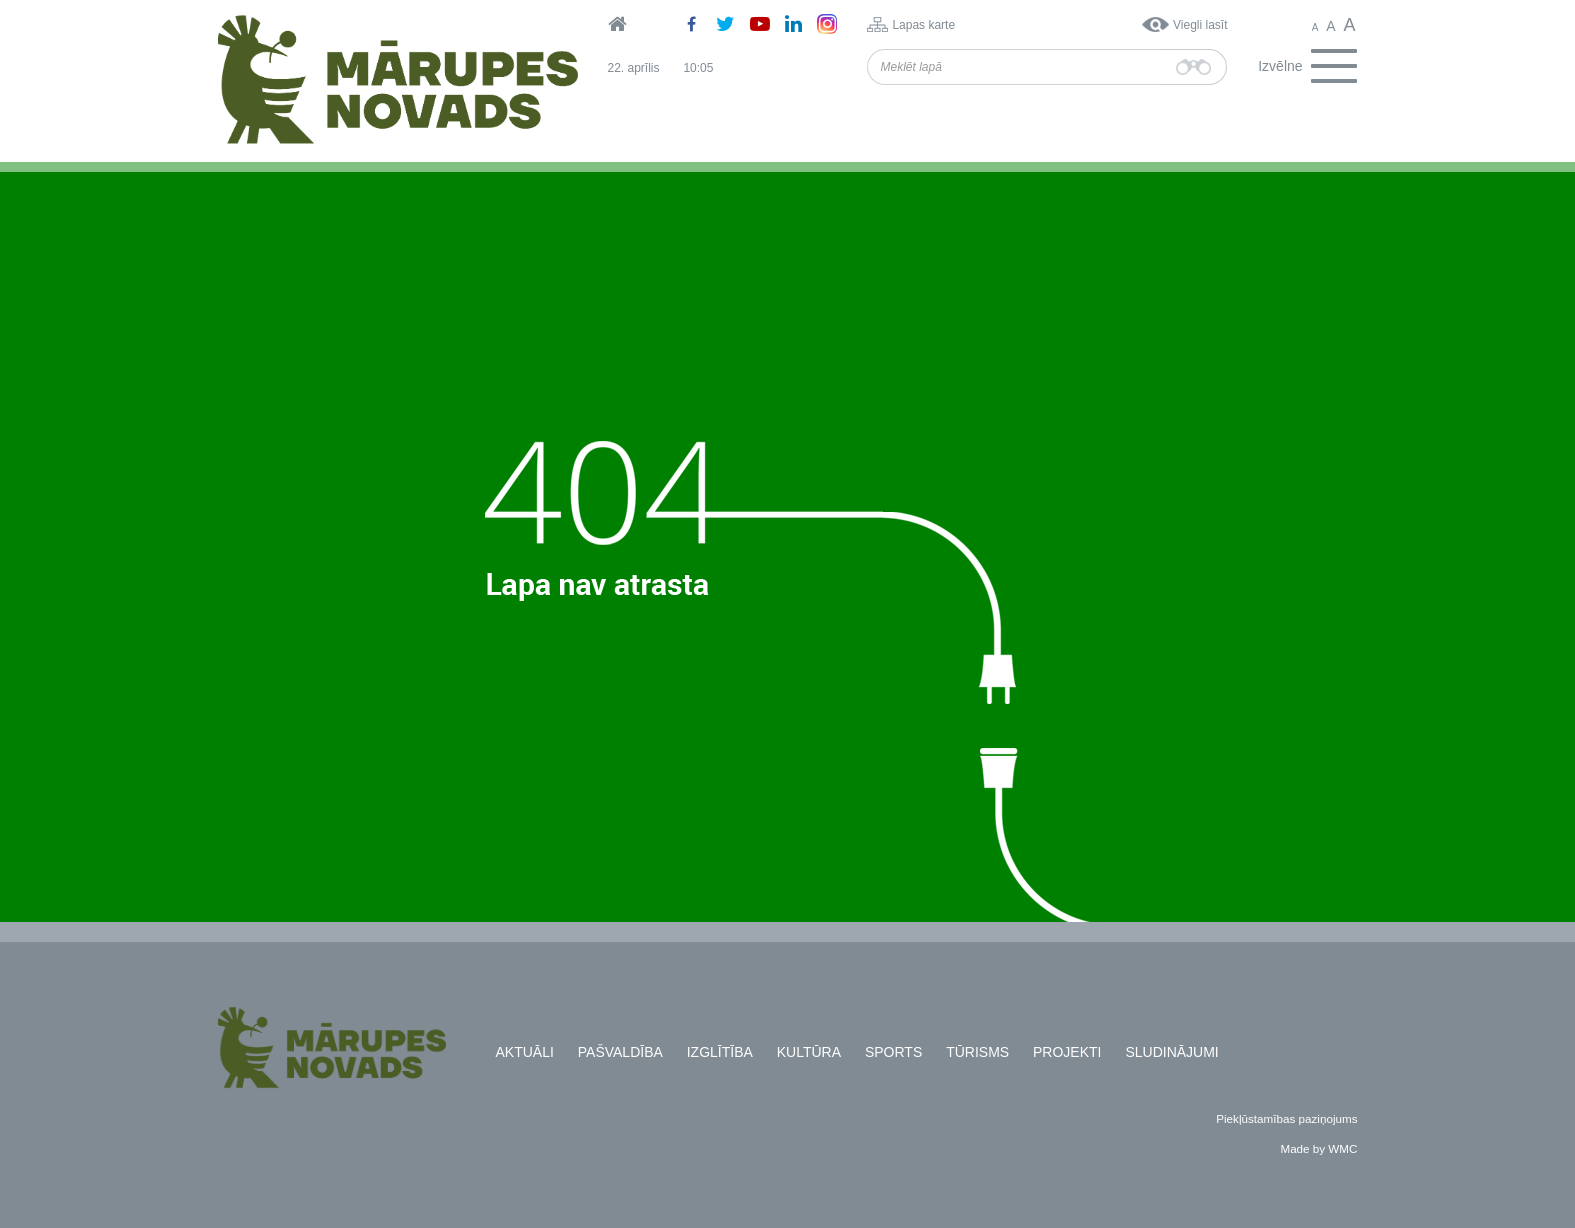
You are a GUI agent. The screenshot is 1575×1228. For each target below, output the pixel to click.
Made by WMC (1318, 1148)
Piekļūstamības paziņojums (1286, 1118)
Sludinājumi (1171, 1052)
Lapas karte (923, 25)
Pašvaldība (620, 1052)
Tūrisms (977, 1052)
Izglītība (720, 1052)
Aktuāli (525, 1052)
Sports (893, 1052)
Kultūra (809, 1052)
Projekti (1067, 1052)
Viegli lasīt (1200, 25)
